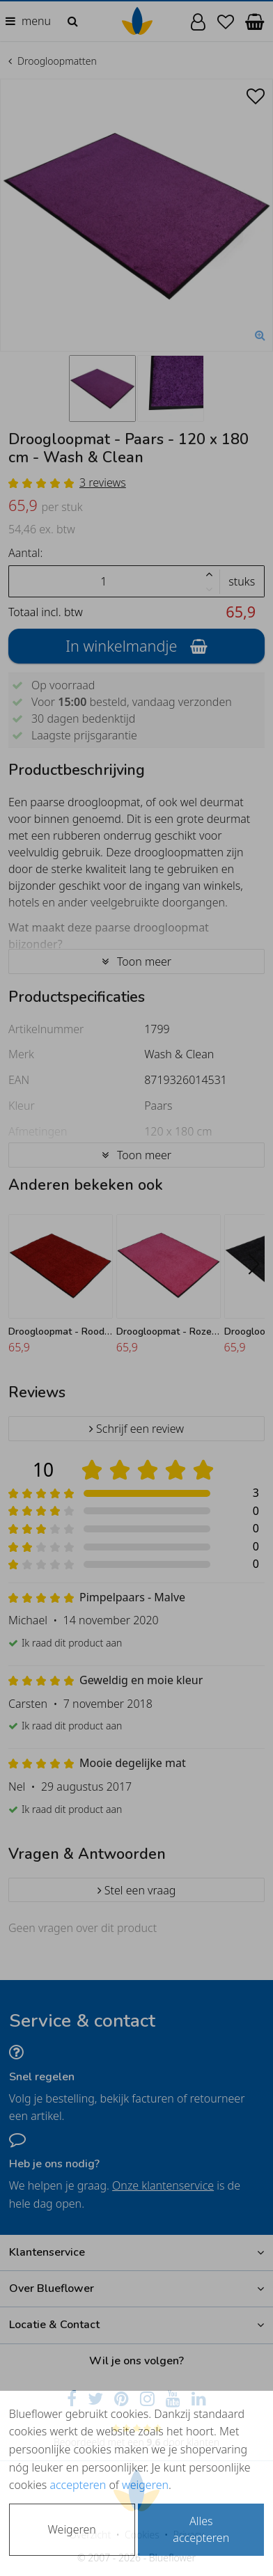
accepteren (77, 2484)
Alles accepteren (201, 2529)
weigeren (145, 2484)
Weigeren (72, 2529)
